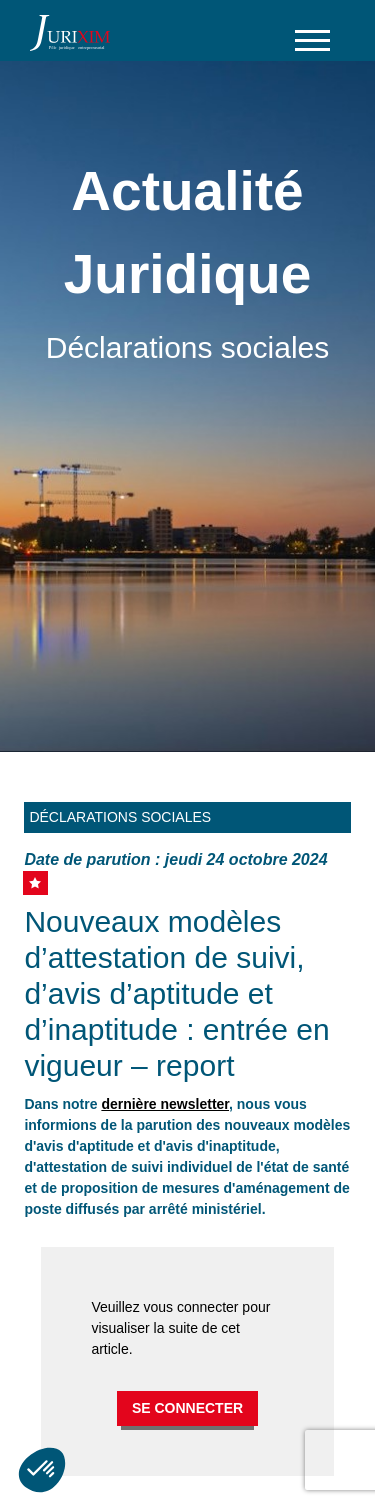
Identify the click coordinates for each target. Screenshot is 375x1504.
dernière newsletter (165, 1104)
